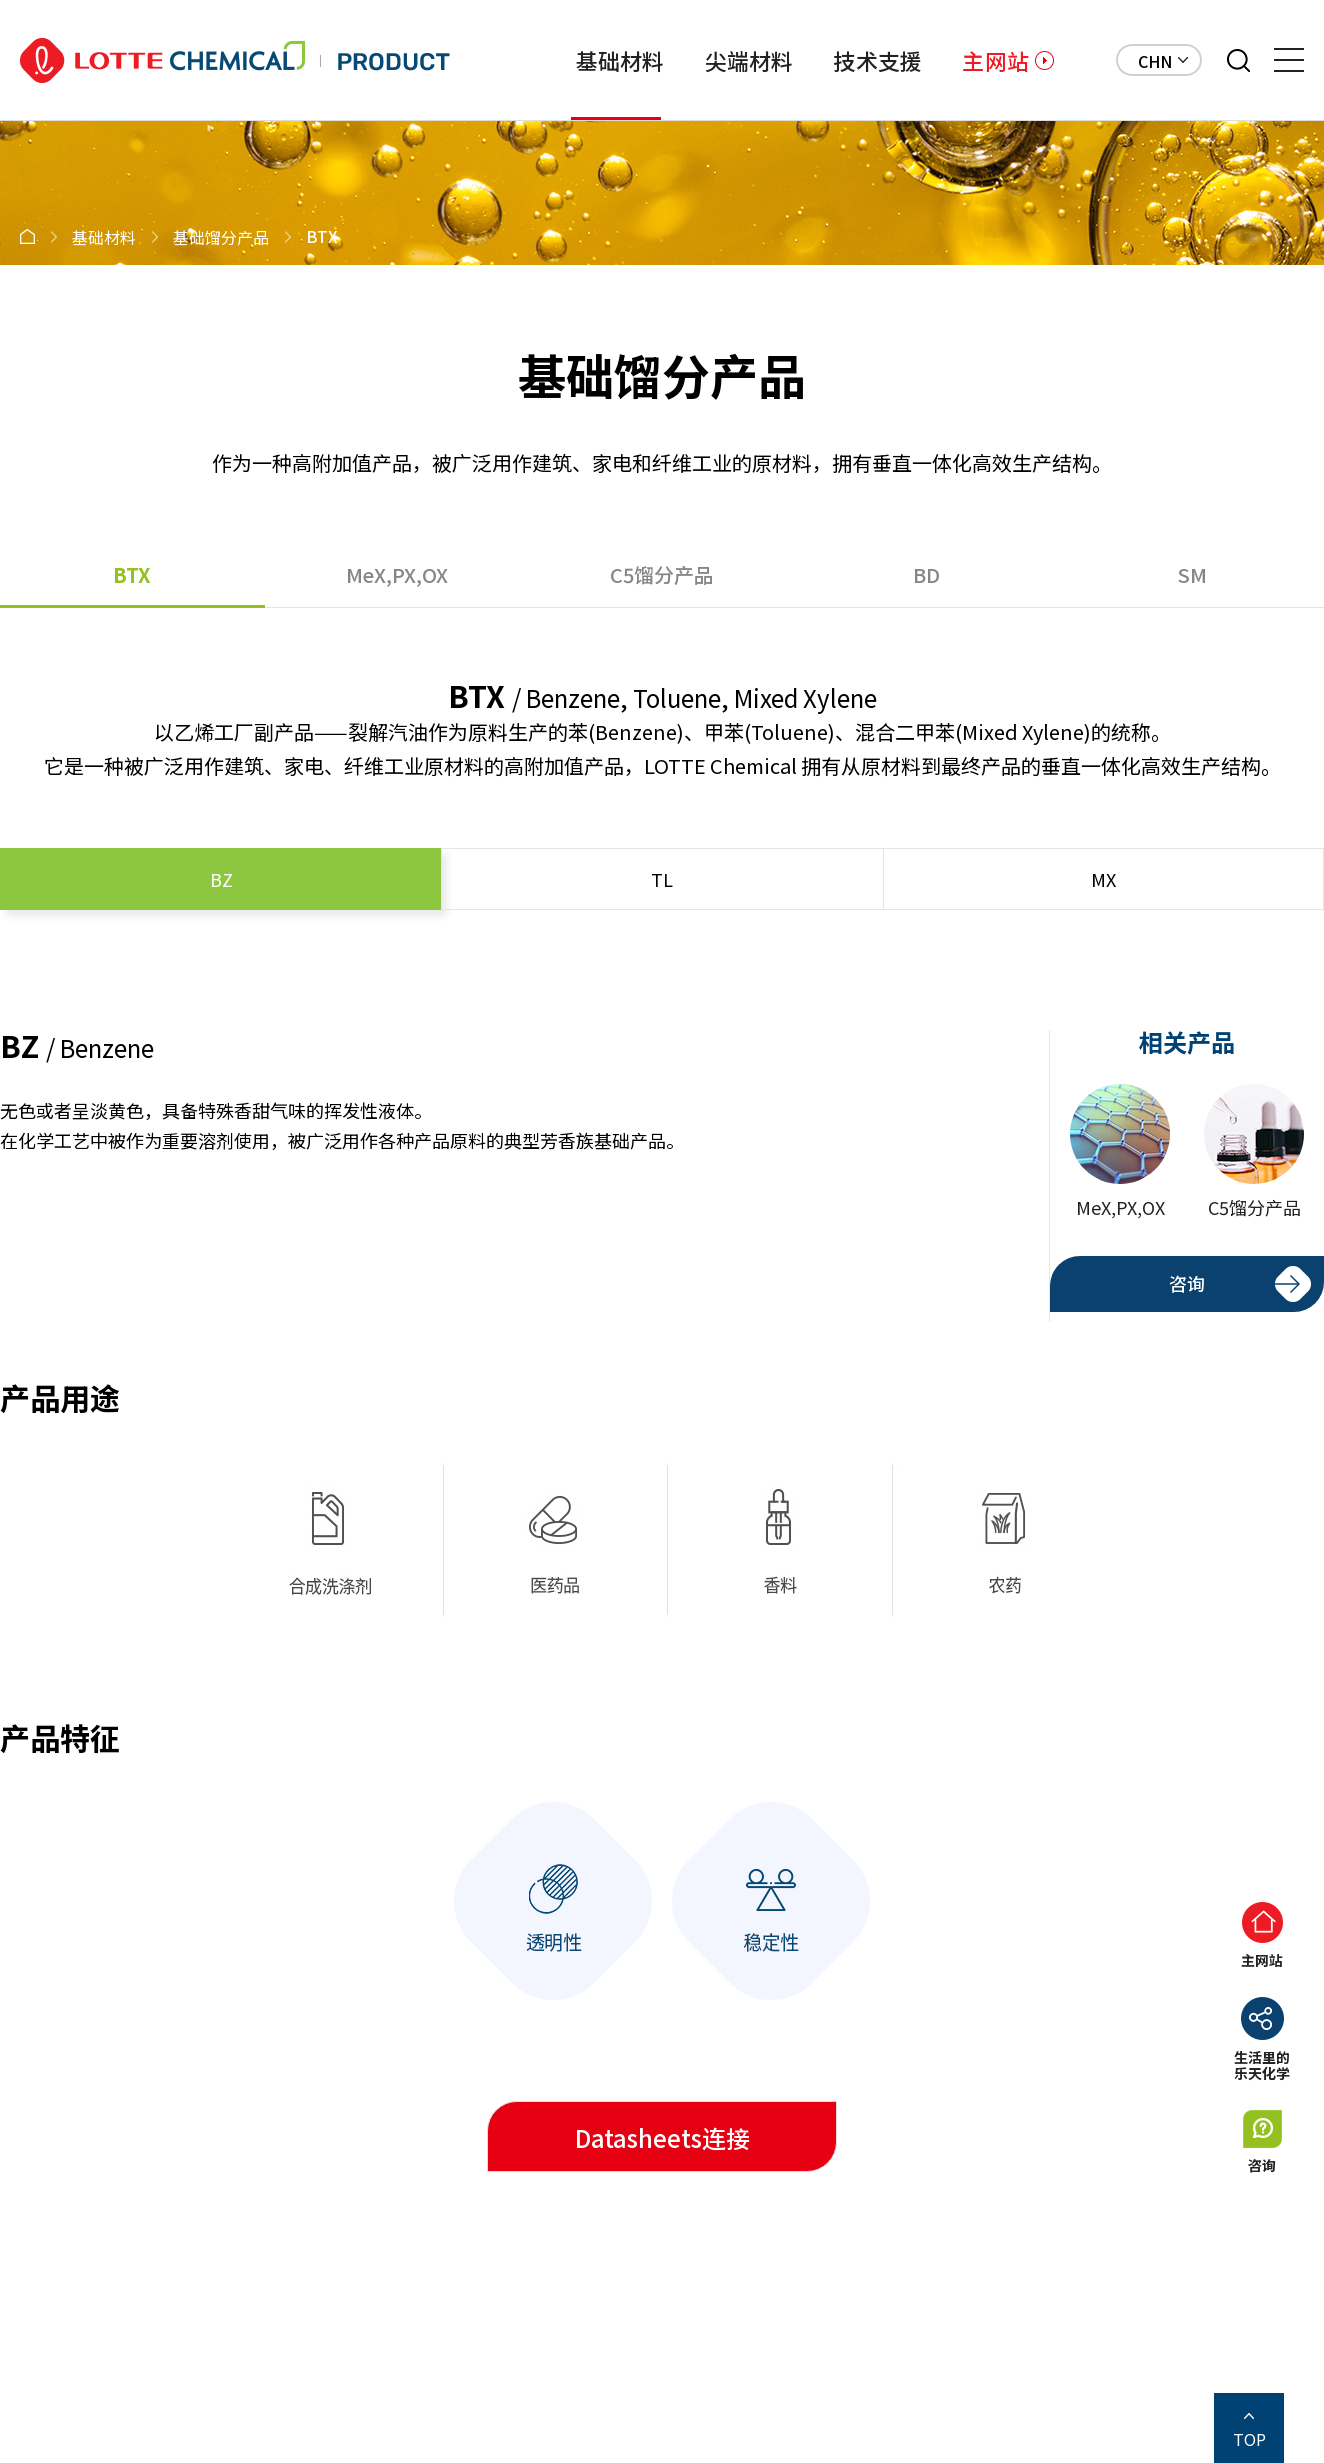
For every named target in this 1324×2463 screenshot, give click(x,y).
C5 (662, 574)
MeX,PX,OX (397, 574)
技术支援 (877, 60)
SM (1192, 574)
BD (926, 574)
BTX (132, 574)
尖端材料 (749, 60)
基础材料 (620, 60)
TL (662, 879)
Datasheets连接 (662, 2137)
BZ (221, 879)
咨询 (1187, 1283)
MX (1103, 879)
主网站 (995, 60)
